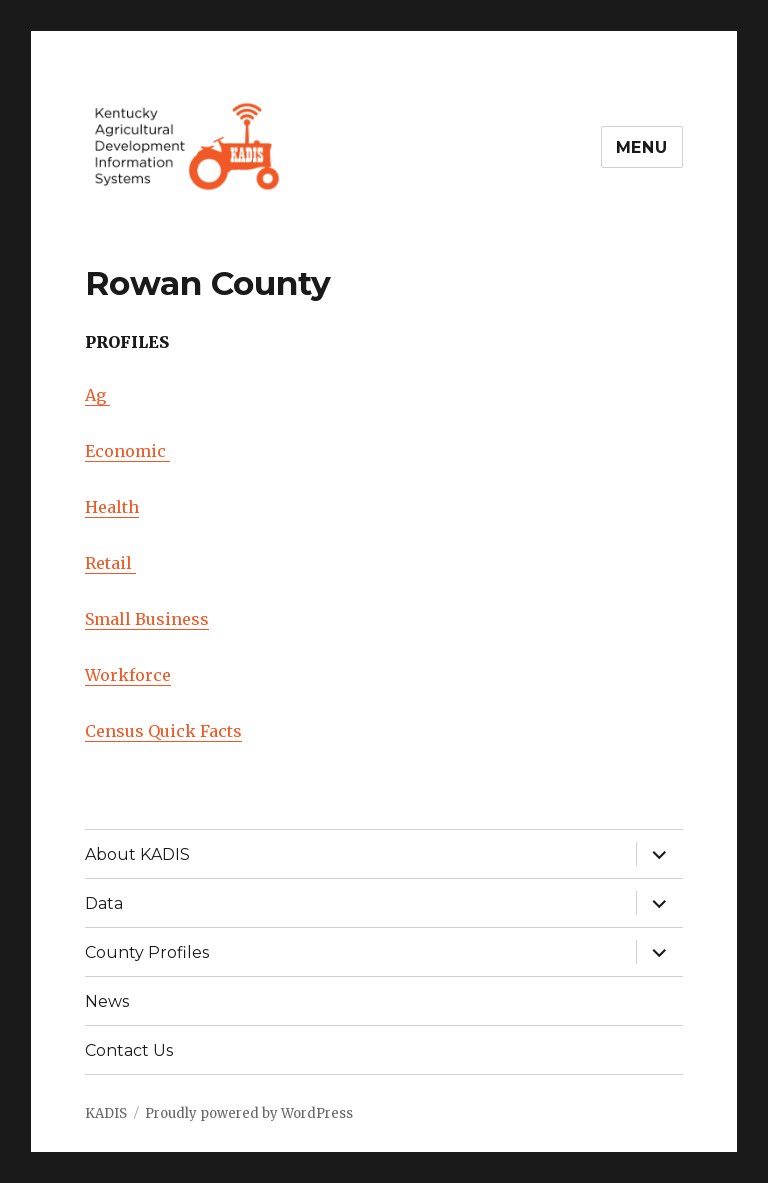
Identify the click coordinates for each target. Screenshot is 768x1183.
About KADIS (137, 854)
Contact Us (129, 1050)
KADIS (106, 1113)
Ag (97, 395)
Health (112, 507)
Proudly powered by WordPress (249, 1113)
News (107, 1001)
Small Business (147, 619)
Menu (642, 147)
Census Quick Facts (163, 731)
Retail (110, 563)
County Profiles (147, 952)
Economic (127, 451)
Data (104, 903)
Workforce (128, 675)
